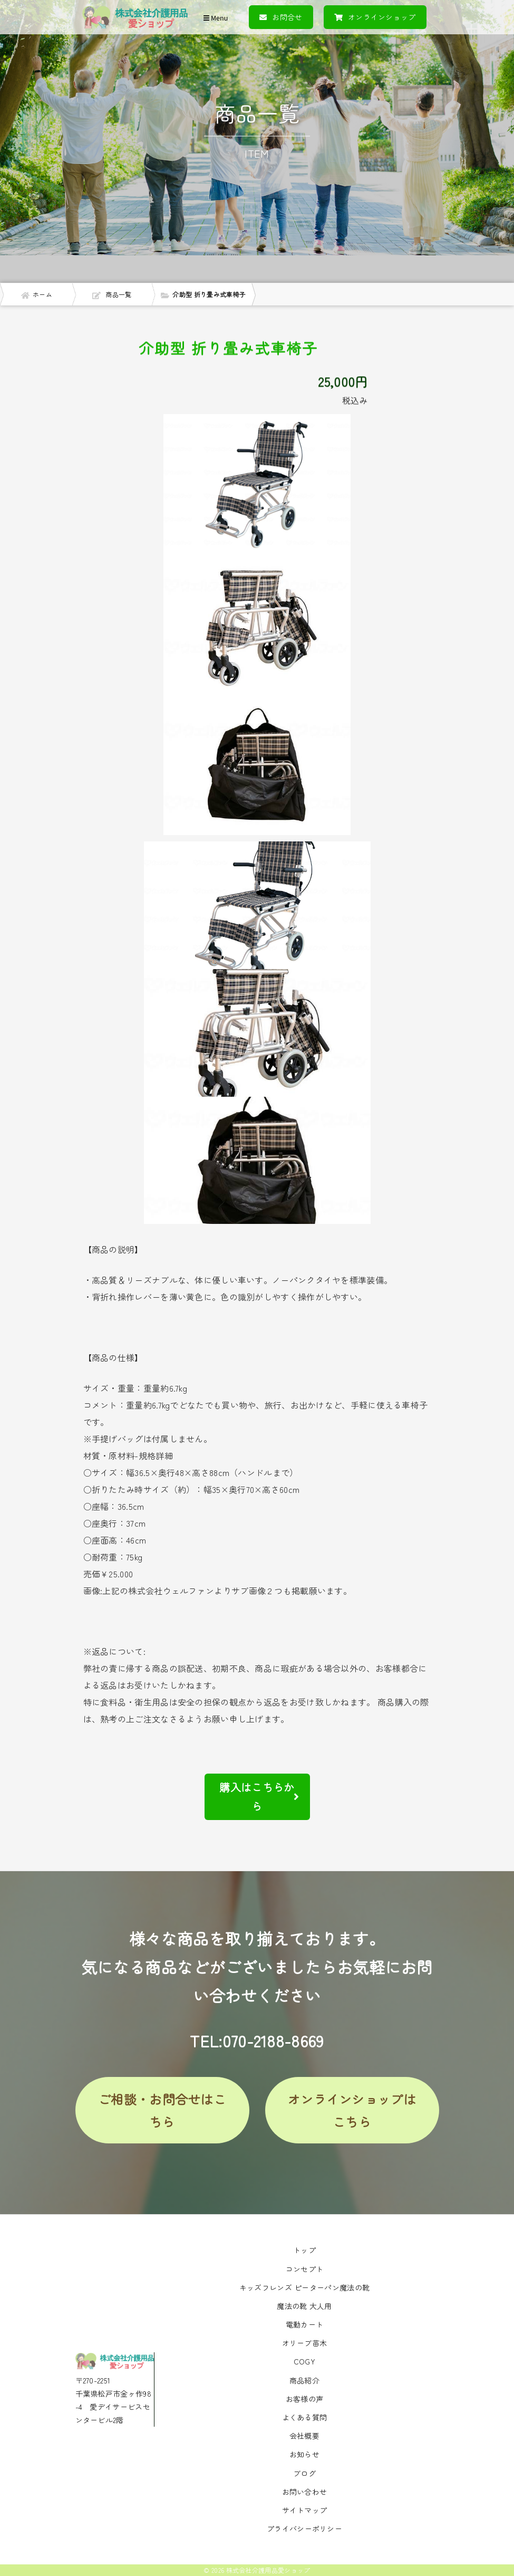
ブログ (304, 2473)
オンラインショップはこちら (352, 2110)
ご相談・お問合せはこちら (162, 2110)
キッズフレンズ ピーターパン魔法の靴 (304, 2287)
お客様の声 (305, 2398)
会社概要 (304, 2435)
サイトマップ (304, 2510)
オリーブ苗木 (304, 2343)
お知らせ (304, 2454)
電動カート (305, 2324)
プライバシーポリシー (304, 2528)
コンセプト (305, 2269)
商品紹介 (304, 2380)
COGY (304, 2361)
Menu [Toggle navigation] (215, 18)
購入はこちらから (259, 1796)
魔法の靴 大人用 (304, 2306)
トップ (304, 2250)
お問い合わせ (304, 2491)
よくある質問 (304, 2417)
